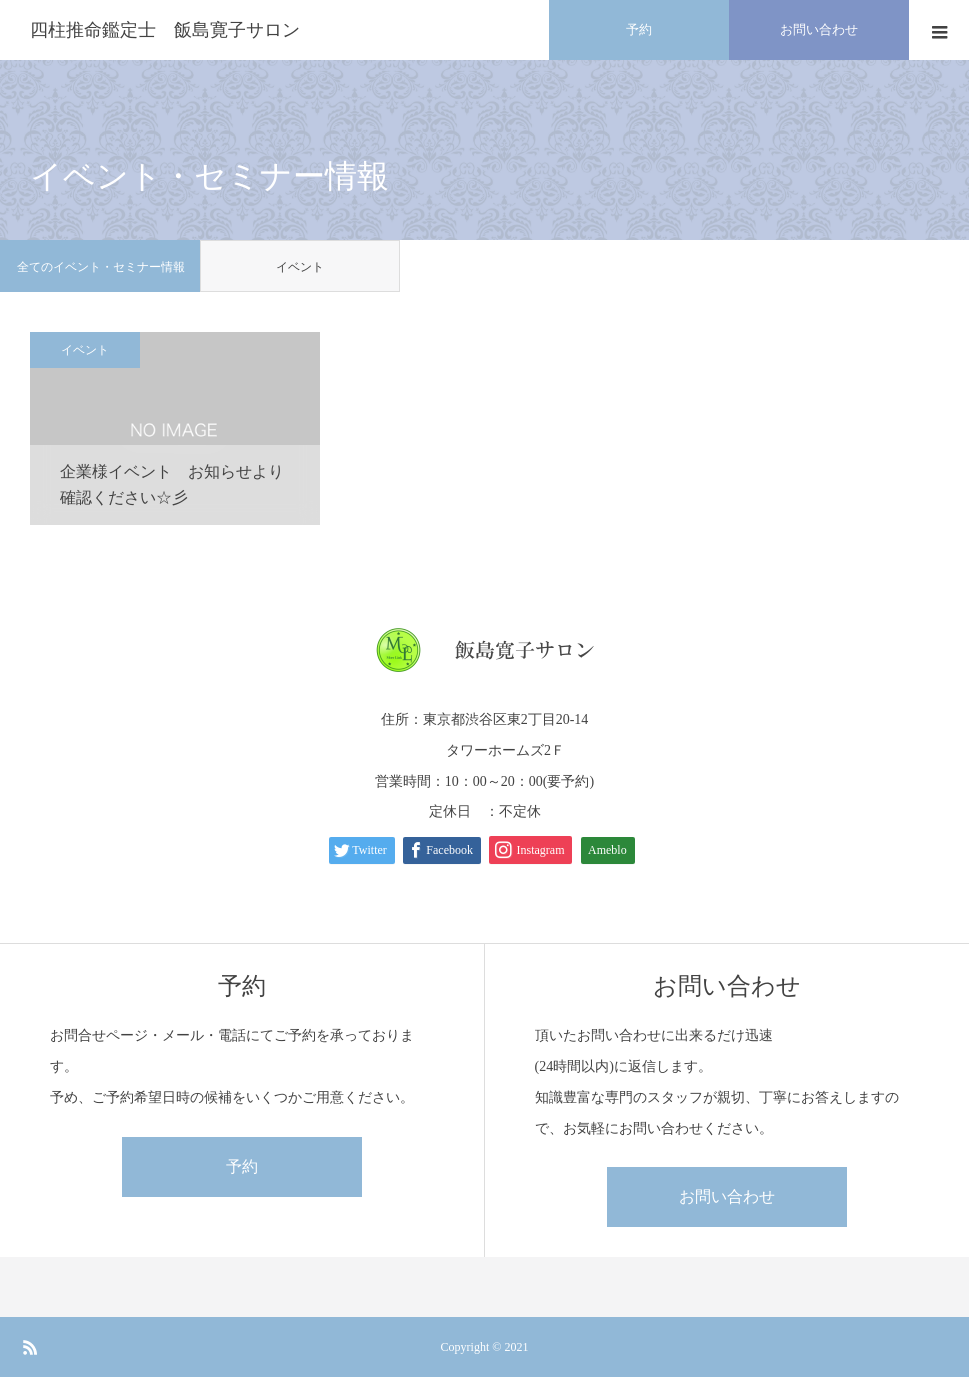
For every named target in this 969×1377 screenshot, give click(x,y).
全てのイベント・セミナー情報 (101, 267)
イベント (300, 267)
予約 (242, 1166)
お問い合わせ (727, 1196)
